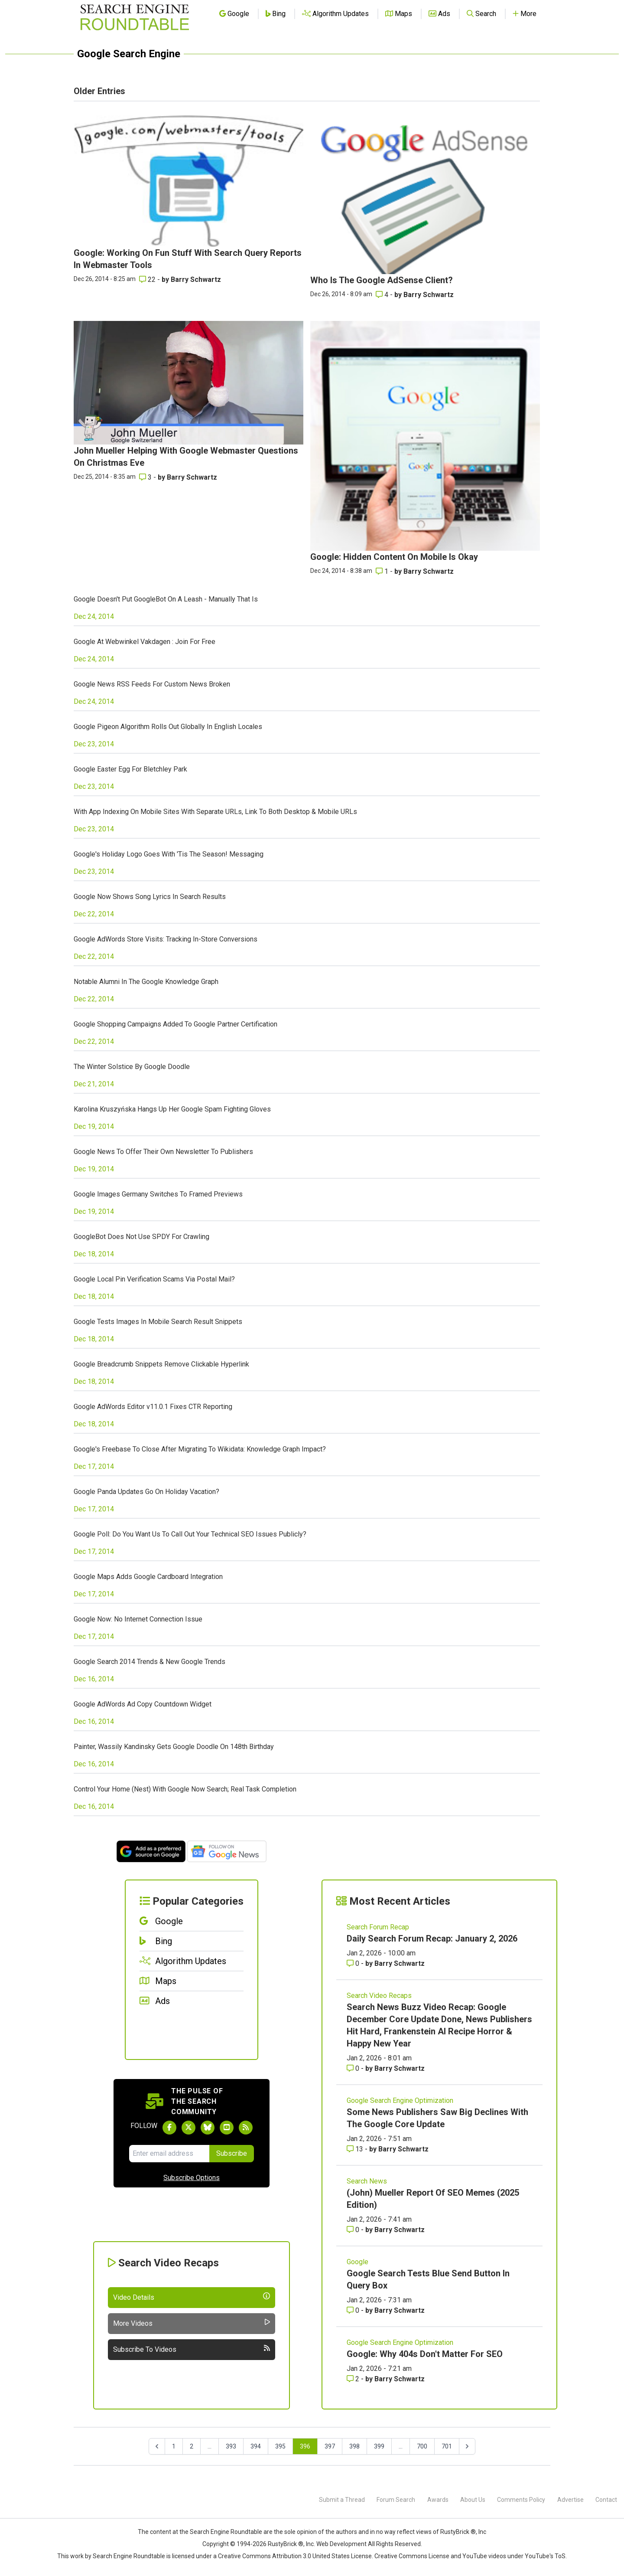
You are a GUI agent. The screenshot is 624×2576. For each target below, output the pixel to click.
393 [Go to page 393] (231, 2446)
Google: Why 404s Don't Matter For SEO (425, 2354)
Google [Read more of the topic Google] (357, 2262)
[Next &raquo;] (467, 2446)
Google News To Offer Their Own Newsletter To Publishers (163, 1151)
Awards (437, 2499)
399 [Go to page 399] (379, 2446)
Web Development (341, 2543)
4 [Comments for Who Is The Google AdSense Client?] (383, 295)
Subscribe (231, 2153)
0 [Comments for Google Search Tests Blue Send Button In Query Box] (354, 2310)
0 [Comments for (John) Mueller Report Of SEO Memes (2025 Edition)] (354, 2230)
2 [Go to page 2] (191, 2446)
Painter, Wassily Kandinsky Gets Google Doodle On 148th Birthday (174, 1746)
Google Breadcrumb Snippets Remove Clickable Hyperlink (161, 1364)
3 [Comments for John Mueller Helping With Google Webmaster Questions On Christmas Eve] (146, 477)
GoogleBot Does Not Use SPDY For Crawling (141, 1236)
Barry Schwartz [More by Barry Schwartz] (196, 279)
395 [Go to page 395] (280, 2446)
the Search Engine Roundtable (221, 2531)
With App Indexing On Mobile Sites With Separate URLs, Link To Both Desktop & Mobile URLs (215, 811)
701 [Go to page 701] (447, 2446)
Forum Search (396, 2499)
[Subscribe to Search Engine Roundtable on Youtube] (227, 2128)
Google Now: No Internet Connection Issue (138, 1619)
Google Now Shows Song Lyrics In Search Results (150, 896)
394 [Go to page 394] (255, 2446)
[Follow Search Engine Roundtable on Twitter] (188, 2128)
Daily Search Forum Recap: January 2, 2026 (432, 1938)
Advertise (570, 2499)
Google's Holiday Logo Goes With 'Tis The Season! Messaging (168, 854)
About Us (472, 2499)
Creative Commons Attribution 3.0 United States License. (295, 2556)
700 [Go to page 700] (422, 2446)
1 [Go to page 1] (174, 2446)
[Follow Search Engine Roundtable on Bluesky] (207, 2128)
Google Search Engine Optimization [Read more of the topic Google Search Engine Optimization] (400, 2100)
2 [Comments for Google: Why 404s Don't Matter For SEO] (354, 2379)
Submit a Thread (342, 2499)
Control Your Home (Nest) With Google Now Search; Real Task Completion (185, 1789)
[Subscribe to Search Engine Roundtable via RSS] (246, 2128)
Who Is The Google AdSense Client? (381, 280)
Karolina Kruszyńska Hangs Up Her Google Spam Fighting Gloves (172, 1109)
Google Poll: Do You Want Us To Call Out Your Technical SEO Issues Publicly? (190, 1534)
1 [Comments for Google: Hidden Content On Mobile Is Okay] (383, 571)
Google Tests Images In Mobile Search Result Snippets (158, 1321)
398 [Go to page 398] (354, 2446)
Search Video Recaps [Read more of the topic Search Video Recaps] (379, 1995)
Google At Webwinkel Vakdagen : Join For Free (144, 641)
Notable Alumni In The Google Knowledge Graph (146, 981)
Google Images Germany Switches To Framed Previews (158, 1194)
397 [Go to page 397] (330, 2446)
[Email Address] (169, 2153)
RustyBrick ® (285, 2543)
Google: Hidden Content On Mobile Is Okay (394, 557)
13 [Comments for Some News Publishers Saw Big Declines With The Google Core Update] (356, 2149)
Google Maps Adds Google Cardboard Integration (148, 1576)
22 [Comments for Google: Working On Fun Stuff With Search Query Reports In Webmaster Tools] (148, 279)
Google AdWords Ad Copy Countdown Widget (142, 1704)
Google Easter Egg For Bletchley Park (130, 769)
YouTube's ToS (545, 2556)
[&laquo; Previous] (157, 2446)
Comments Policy (521, 2499)
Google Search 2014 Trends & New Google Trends (149, 1661)
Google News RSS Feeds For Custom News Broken (152, 684)
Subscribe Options (191, 2178)
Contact (606, 2499)
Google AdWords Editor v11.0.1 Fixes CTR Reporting (153, 1406)
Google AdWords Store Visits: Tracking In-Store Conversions (165, 939)
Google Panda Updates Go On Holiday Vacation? (146, 1491)
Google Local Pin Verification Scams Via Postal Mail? (154, 1279)
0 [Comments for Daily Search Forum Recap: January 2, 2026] (354, 1963)
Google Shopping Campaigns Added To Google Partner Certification (175, 1024)
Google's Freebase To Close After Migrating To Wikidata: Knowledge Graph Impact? (200, 1449)
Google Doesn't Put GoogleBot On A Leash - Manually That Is (166, 599)
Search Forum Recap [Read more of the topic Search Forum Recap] (378, 1927)
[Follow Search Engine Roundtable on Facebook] (169, 2128)
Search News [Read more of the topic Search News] (367, 2181)
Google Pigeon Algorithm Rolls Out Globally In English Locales (168, 726)
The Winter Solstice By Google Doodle (132, 1066)
